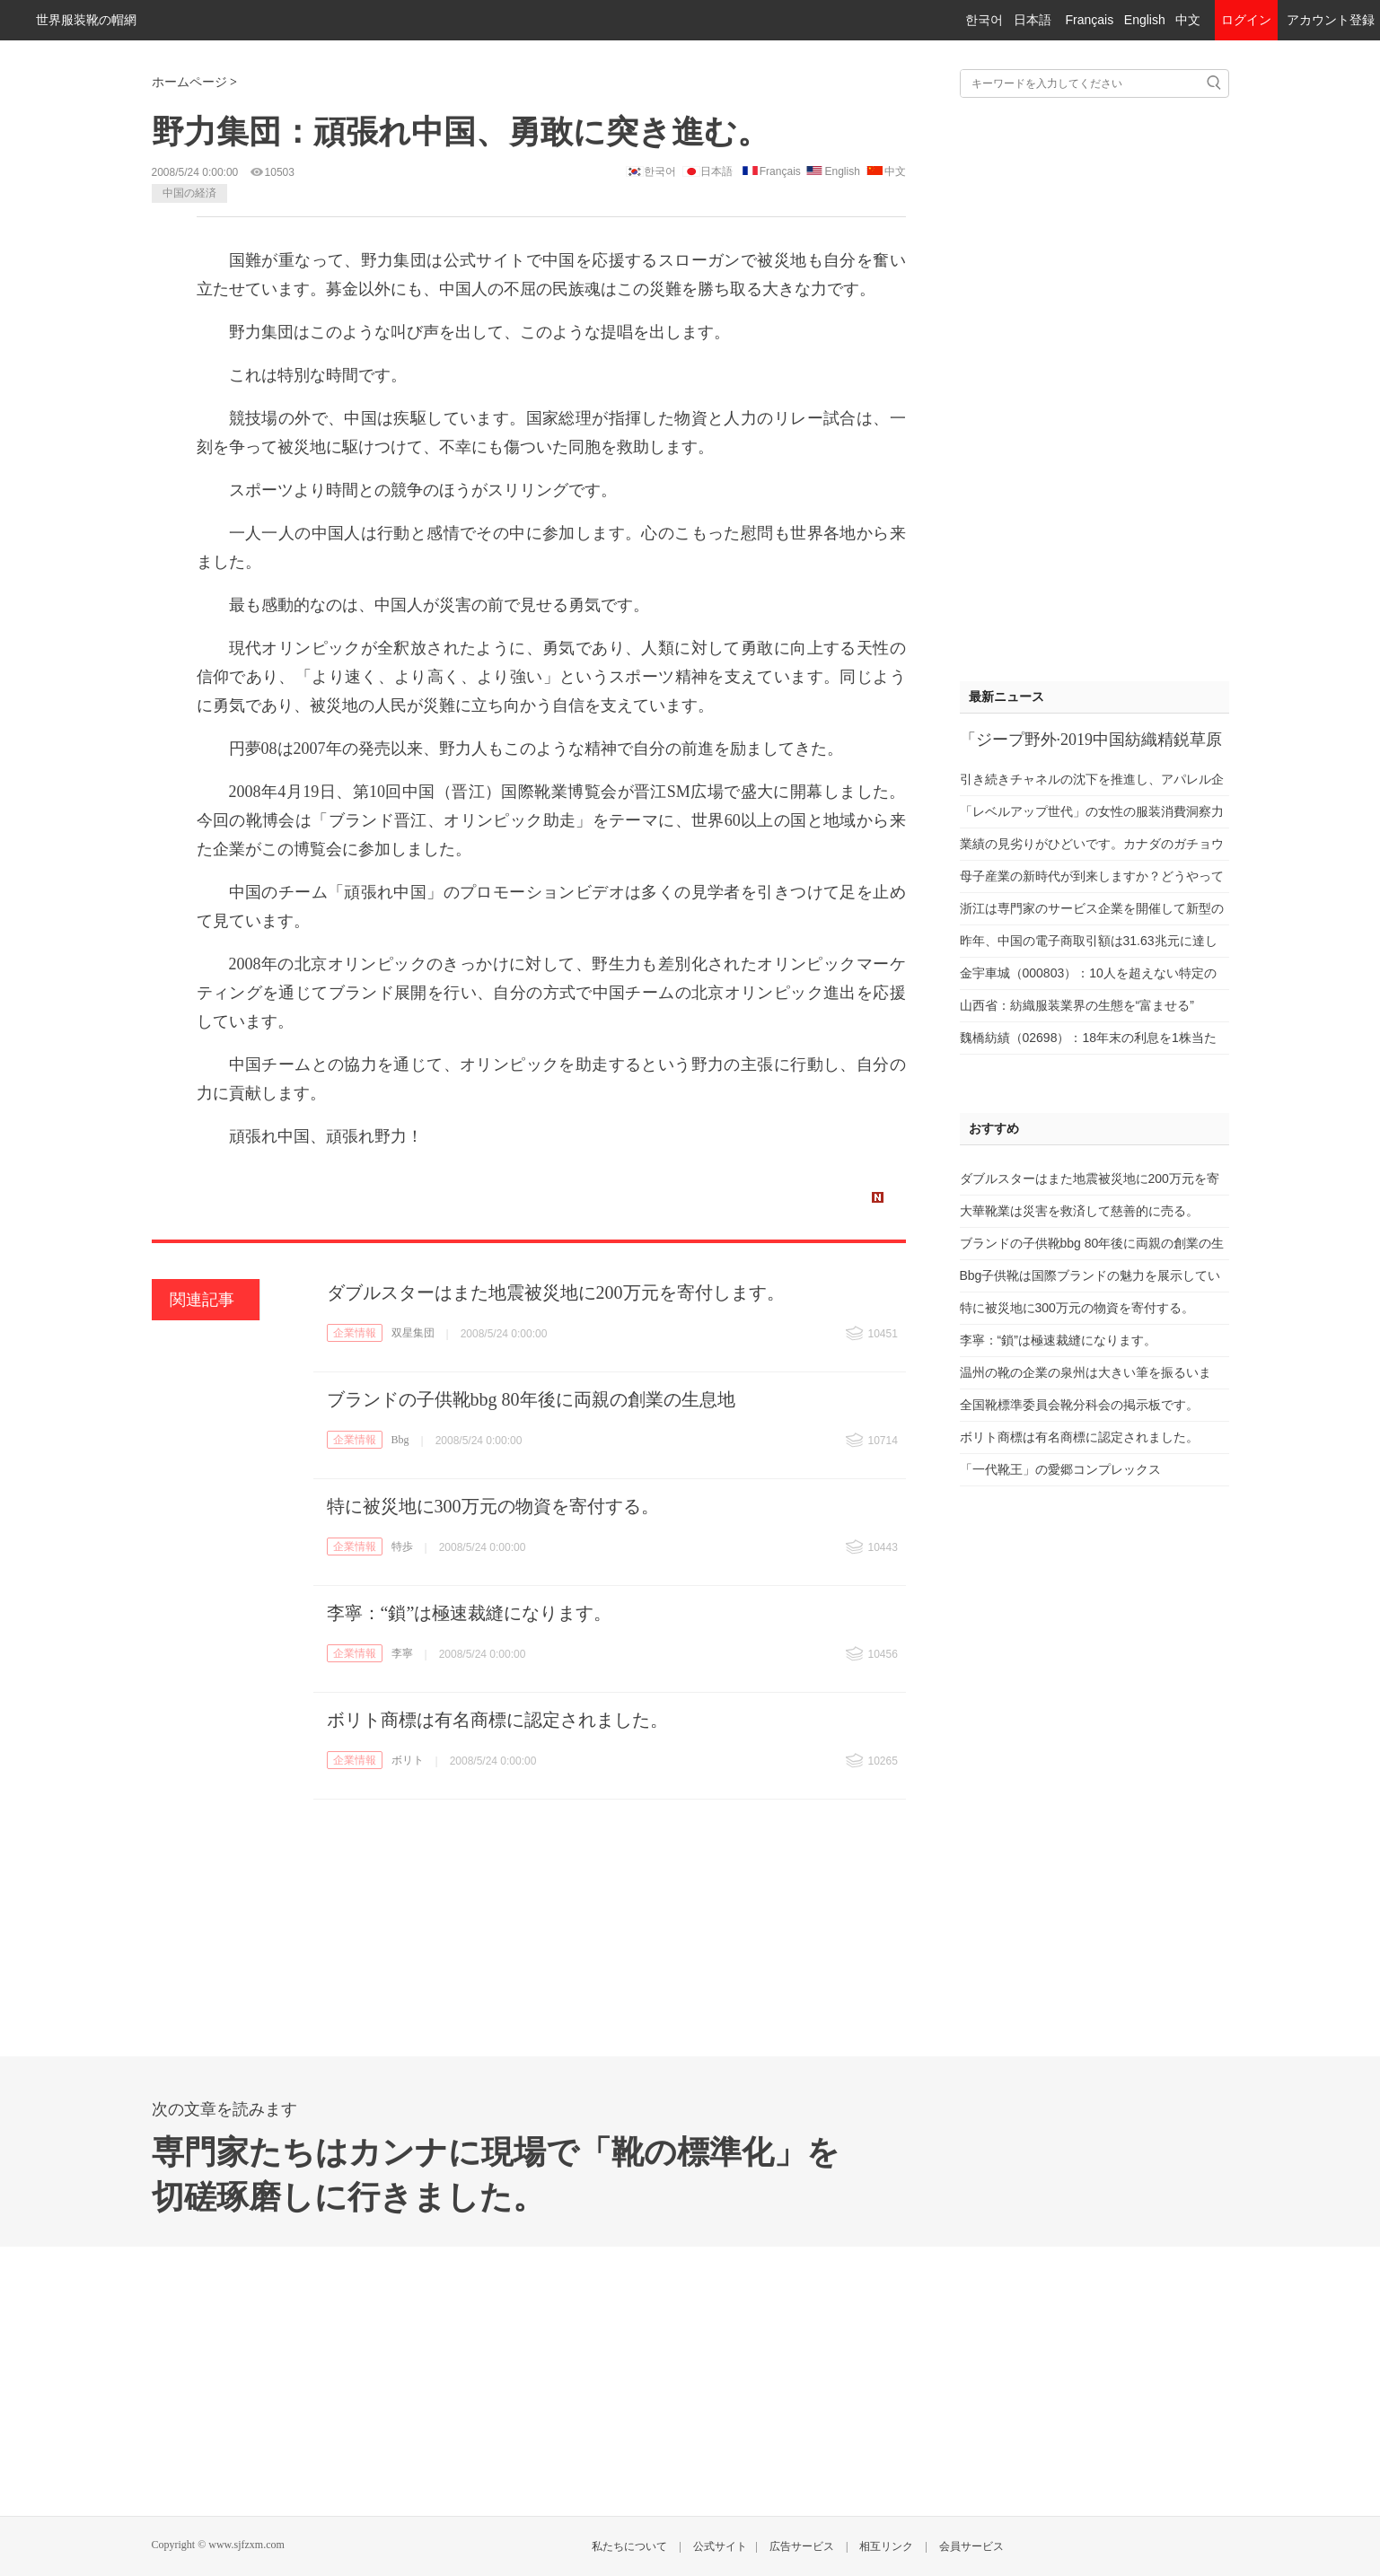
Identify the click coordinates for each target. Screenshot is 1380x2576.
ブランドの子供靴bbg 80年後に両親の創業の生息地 (531, 1399)
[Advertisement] (1094, 385)
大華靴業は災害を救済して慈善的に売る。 (1079, 1211)
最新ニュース (1006, 697)
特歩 (402, 1546)
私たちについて (629, 2546)
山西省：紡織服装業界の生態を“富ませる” (1077, 1005)
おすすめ (994, 1128)
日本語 (1032, 20)
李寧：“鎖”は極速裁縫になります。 (469, 1613)
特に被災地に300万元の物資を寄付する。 (493, 1506)
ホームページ (189, 82)
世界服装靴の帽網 (86, 20)
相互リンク (886, 2546)
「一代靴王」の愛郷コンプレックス (1060, 1469)
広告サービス (801, 2546)
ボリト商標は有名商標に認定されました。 (497, 1720)
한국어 (984, 20)
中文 (1187, 20)
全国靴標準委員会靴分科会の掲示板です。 (1079, 1405)
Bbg (400, 1439)
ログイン (1246, 20)
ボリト (407, 1760)
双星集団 (413, 1333)
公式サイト (720, 2546)
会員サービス (971, 2546)
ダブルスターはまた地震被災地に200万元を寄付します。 (556, 1292)
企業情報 (354, 1333)
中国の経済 (189, 193)
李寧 (402, 1653)
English (1144, 20)
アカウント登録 (1331, 20)
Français (1089, 20)
